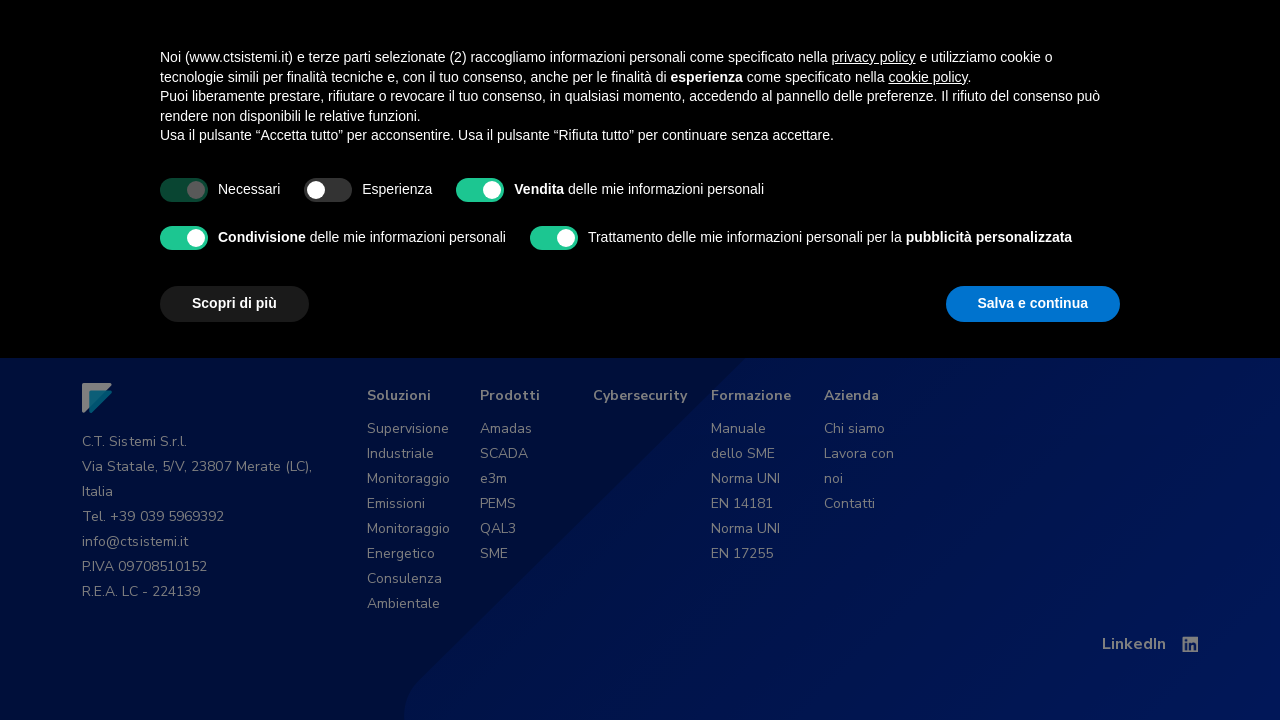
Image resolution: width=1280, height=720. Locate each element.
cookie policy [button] (927, 439)
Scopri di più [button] (234, 665)
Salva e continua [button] (1033, 665)
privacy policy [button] (874, 419)
